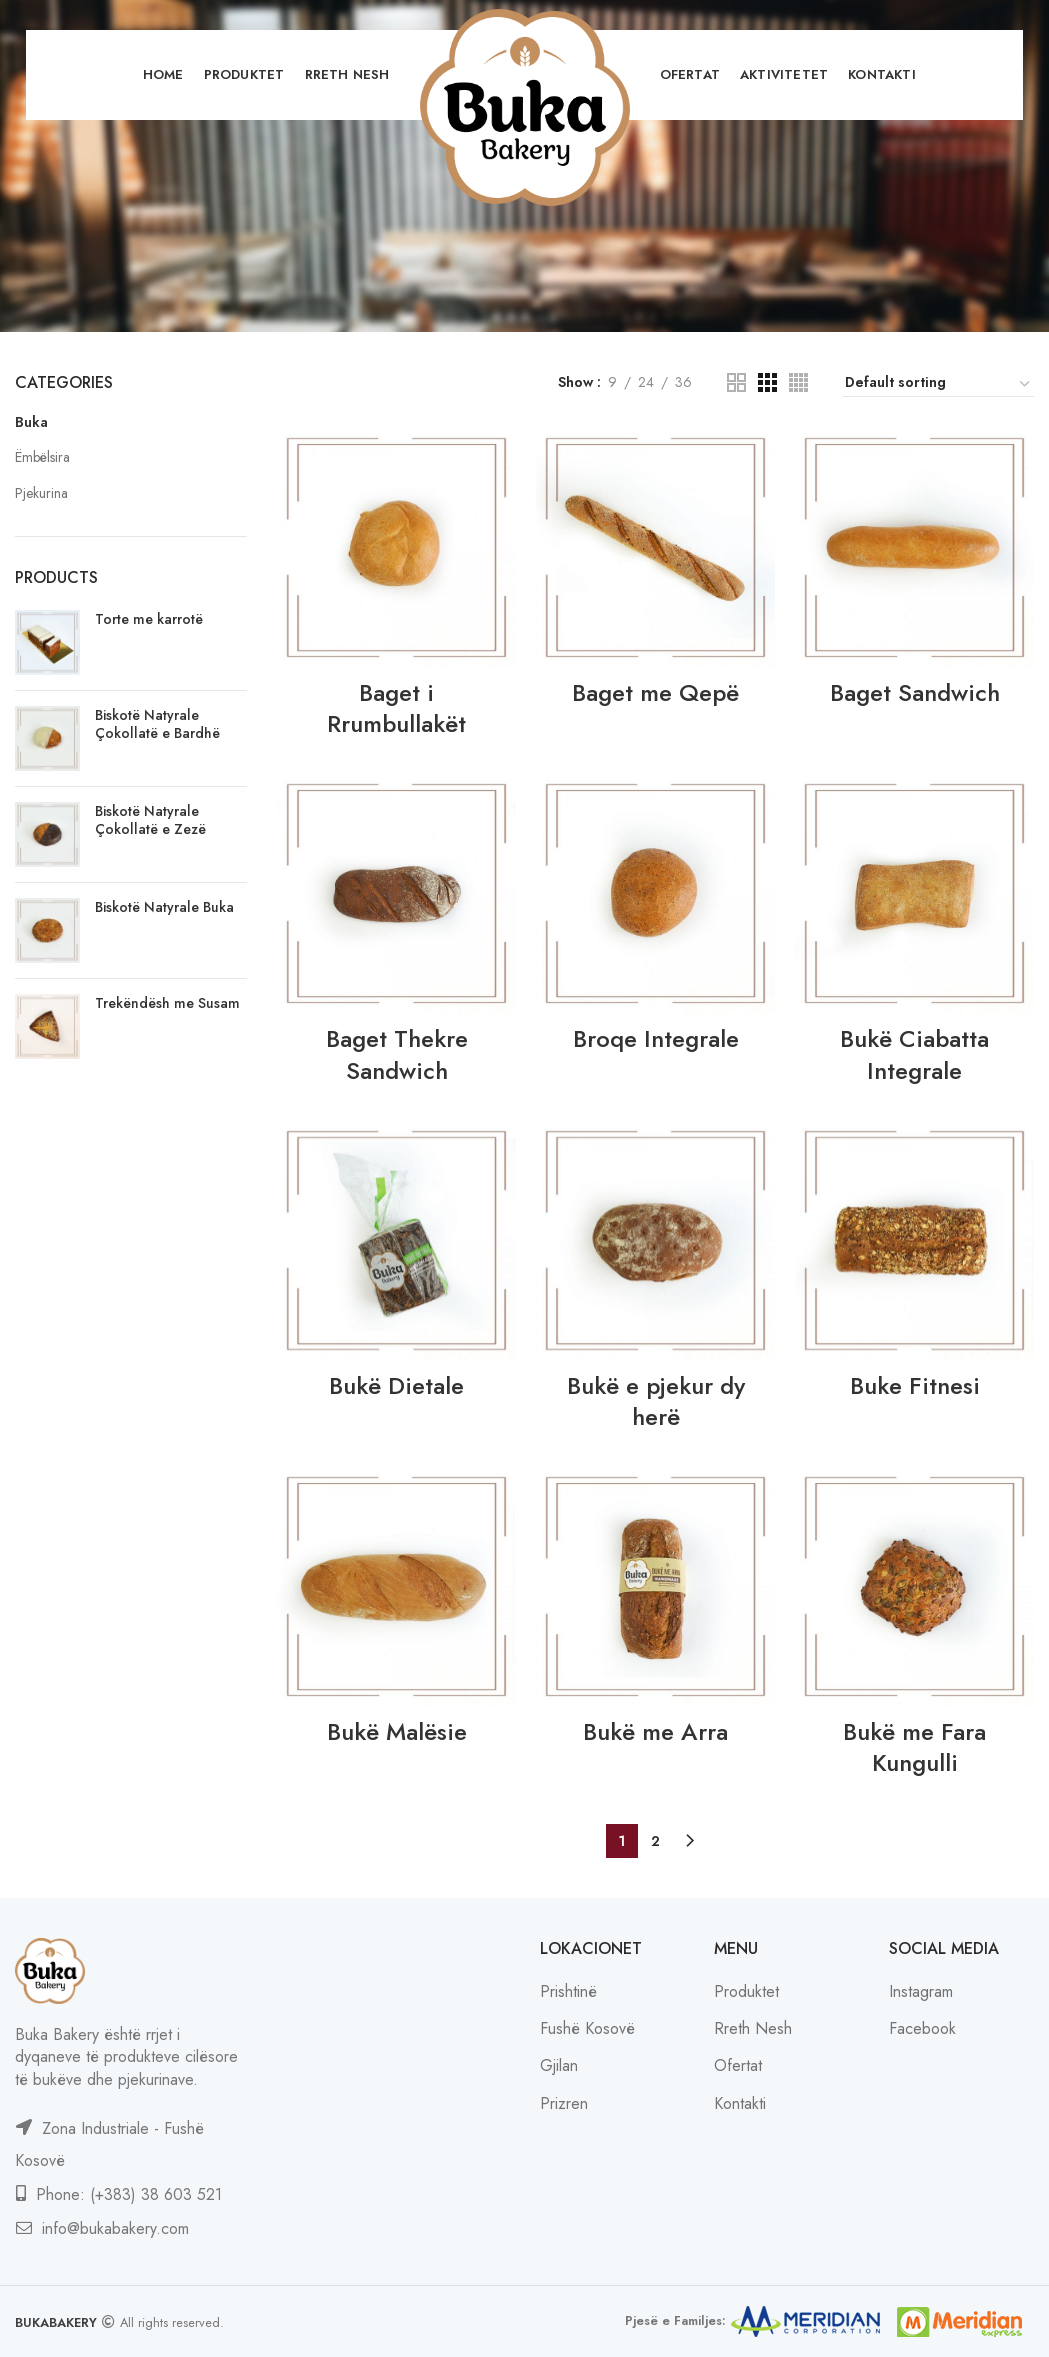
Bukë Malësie (397, 1731)
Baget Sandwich (915, 692)
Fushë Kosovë (587, 2028)
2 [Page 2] (655, 1841)
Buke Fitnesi (915, 1385)
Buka (31, 422)
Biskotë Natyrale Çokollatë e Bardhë (157, 724)
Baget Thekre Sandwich (397, 1054)
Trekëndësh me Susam (167, 1003)
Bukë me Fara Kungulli (914, 1747)
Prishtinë (568, 1991)
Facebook (922, 2028)
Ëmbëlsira (42, 457)
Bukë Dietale (396, 1385)
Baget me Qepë (655, 692)
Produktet (746, 1991)
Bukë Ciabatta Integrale (914, 1054)
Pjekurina (41, 493)
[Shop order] (938, 385)
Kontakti (740, 2103)
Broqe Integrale (656, 1038)
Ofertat (738, 2065)
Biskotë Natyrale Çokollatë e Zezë (150, 820)
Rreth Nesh (753, 2028)
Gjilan (559, 2065)
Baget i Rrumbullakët (396, 708)
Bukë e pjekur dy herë (656, 1401)
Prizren (564, 2103)
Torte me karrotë (149, 619)
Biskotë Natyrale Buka (164, 907)
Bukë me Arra (655, 1731)
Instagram (921, 1991)
